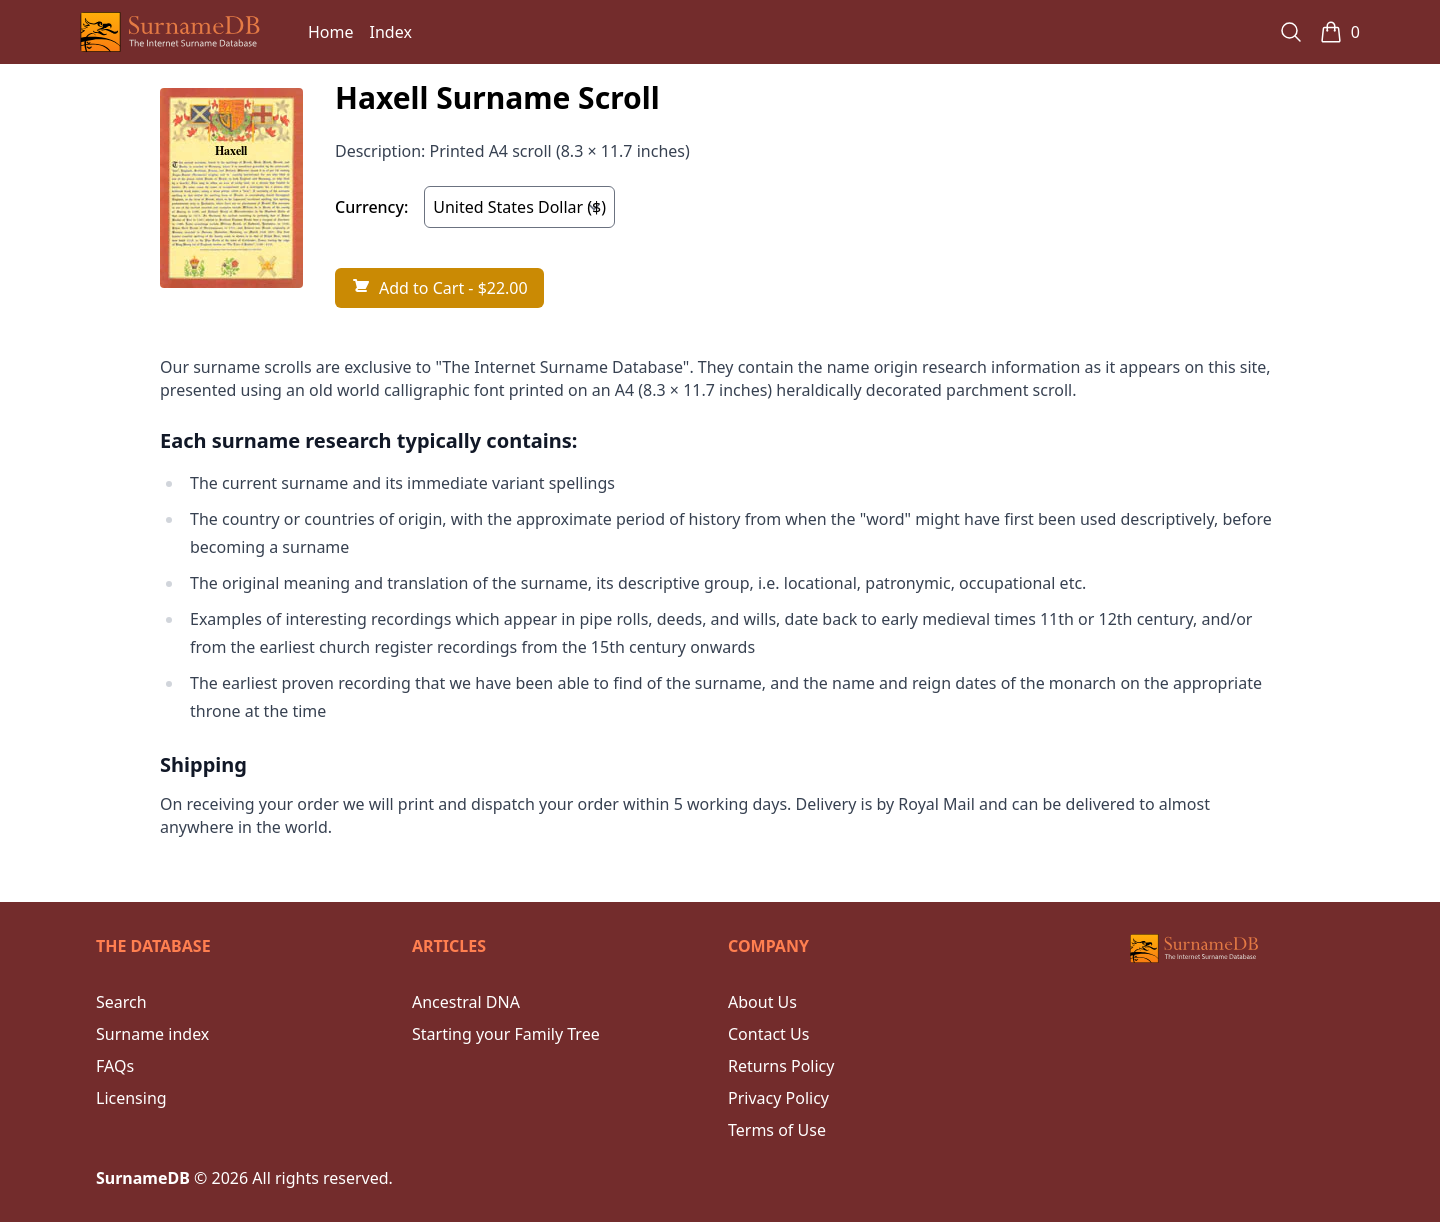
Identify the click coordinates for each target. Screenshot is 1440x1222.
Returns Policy (781, 1066)
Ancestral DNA (466, 1002)
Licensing (131, 1098)
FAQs (115, 1066)
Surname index (152, 1034)
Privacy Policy (778, 1098)
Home (331, 32)
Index (391, 32)
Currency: (371, 207)
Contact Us (768, 1034)
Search (121, 1002)
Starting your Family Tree (506, 1034)
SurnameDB (143, 1178)
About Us (762, 1002)
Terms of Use (777, 1130)
